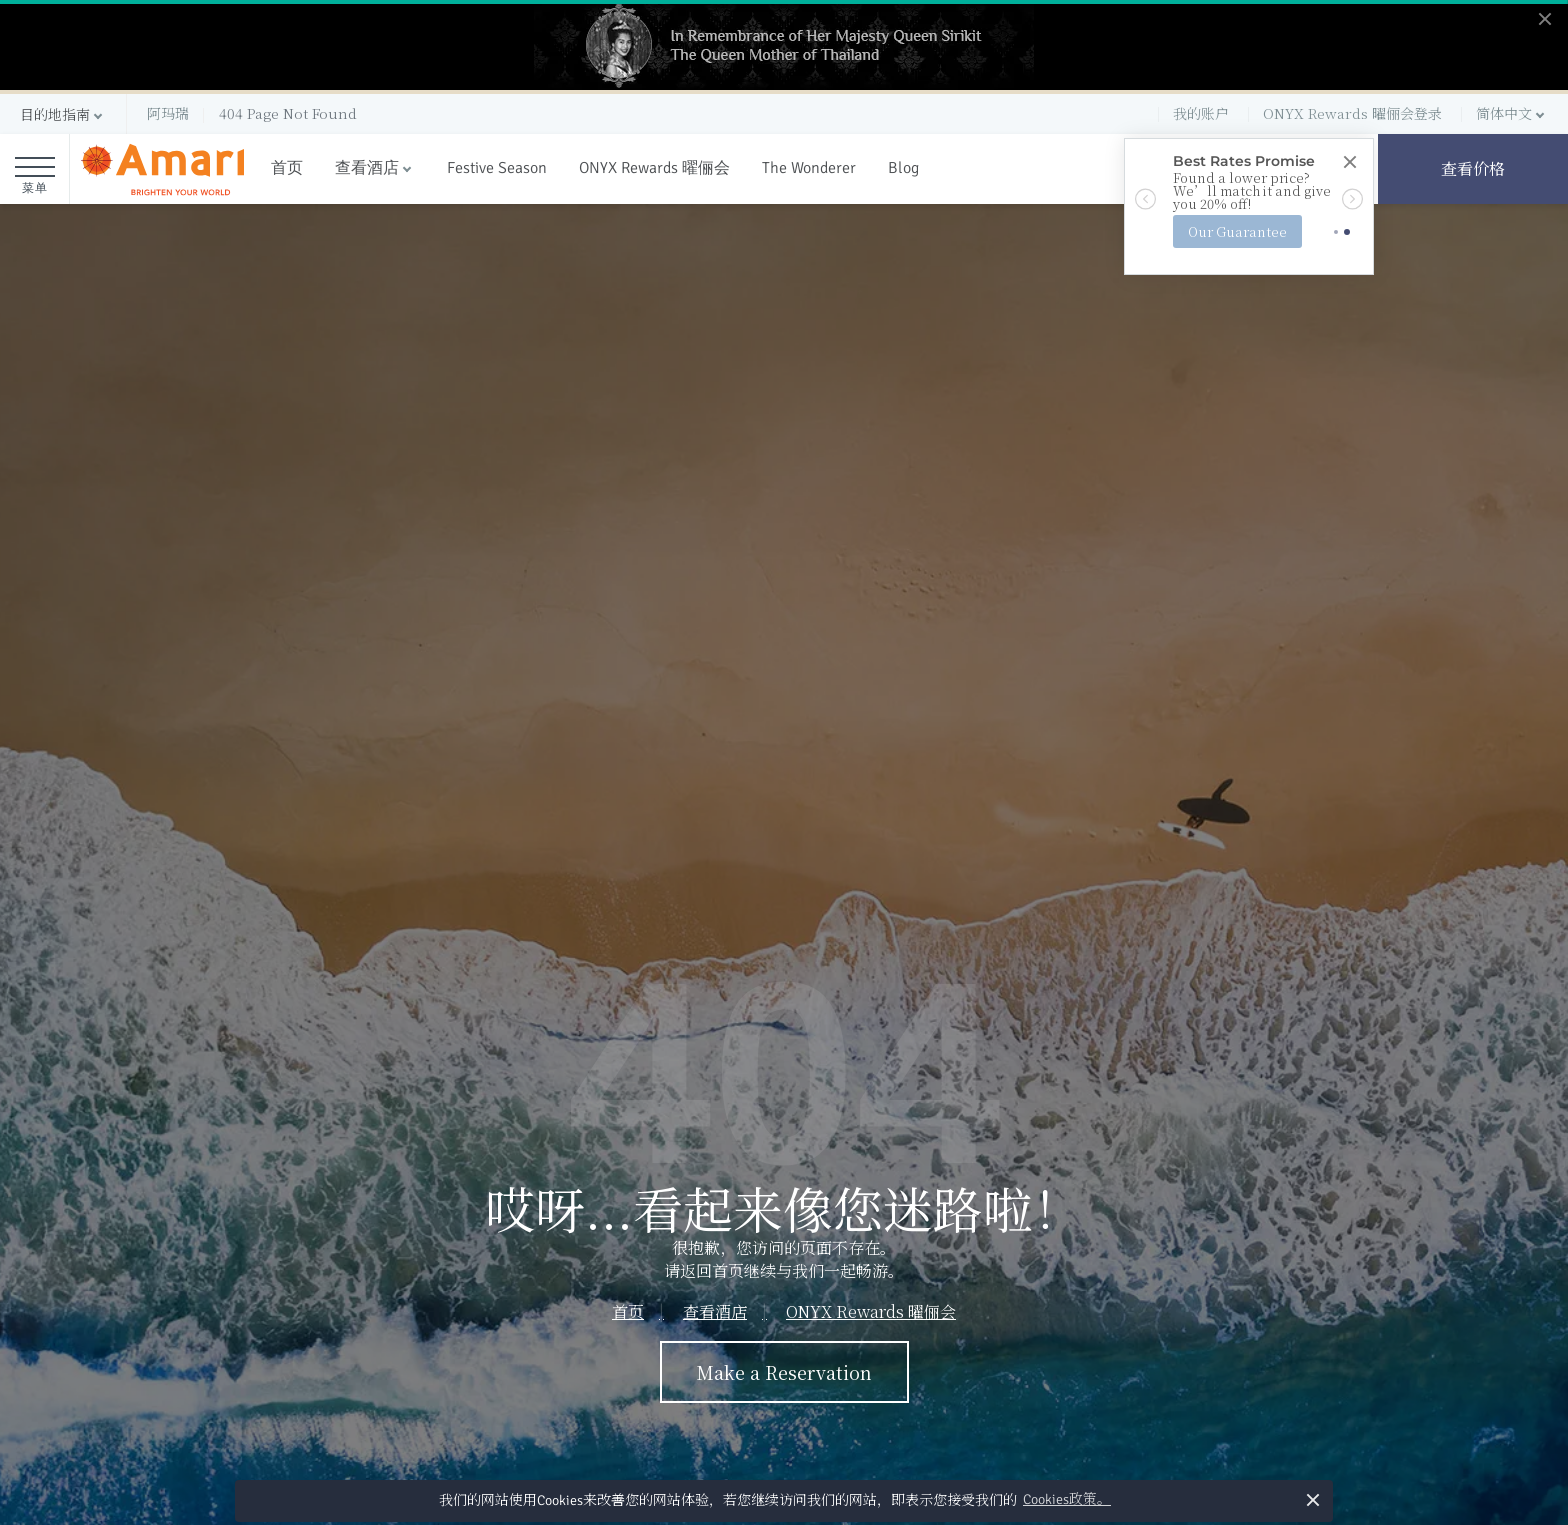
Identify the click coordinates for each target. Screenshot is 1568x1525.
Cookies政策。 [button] (1067, 1499)
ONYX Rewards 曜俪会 (654, 168)
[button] (63, 114)
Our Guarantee (1237, 231)
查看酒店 (367, 168)
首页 (287, 168)
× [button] (1312, 1499)
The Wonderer (809, 168)
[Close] (1349, 163)
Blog (903, 168)
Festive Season (497, 168)
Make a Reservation (784, 1372)
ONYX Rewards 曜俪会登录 (1352, 113)
